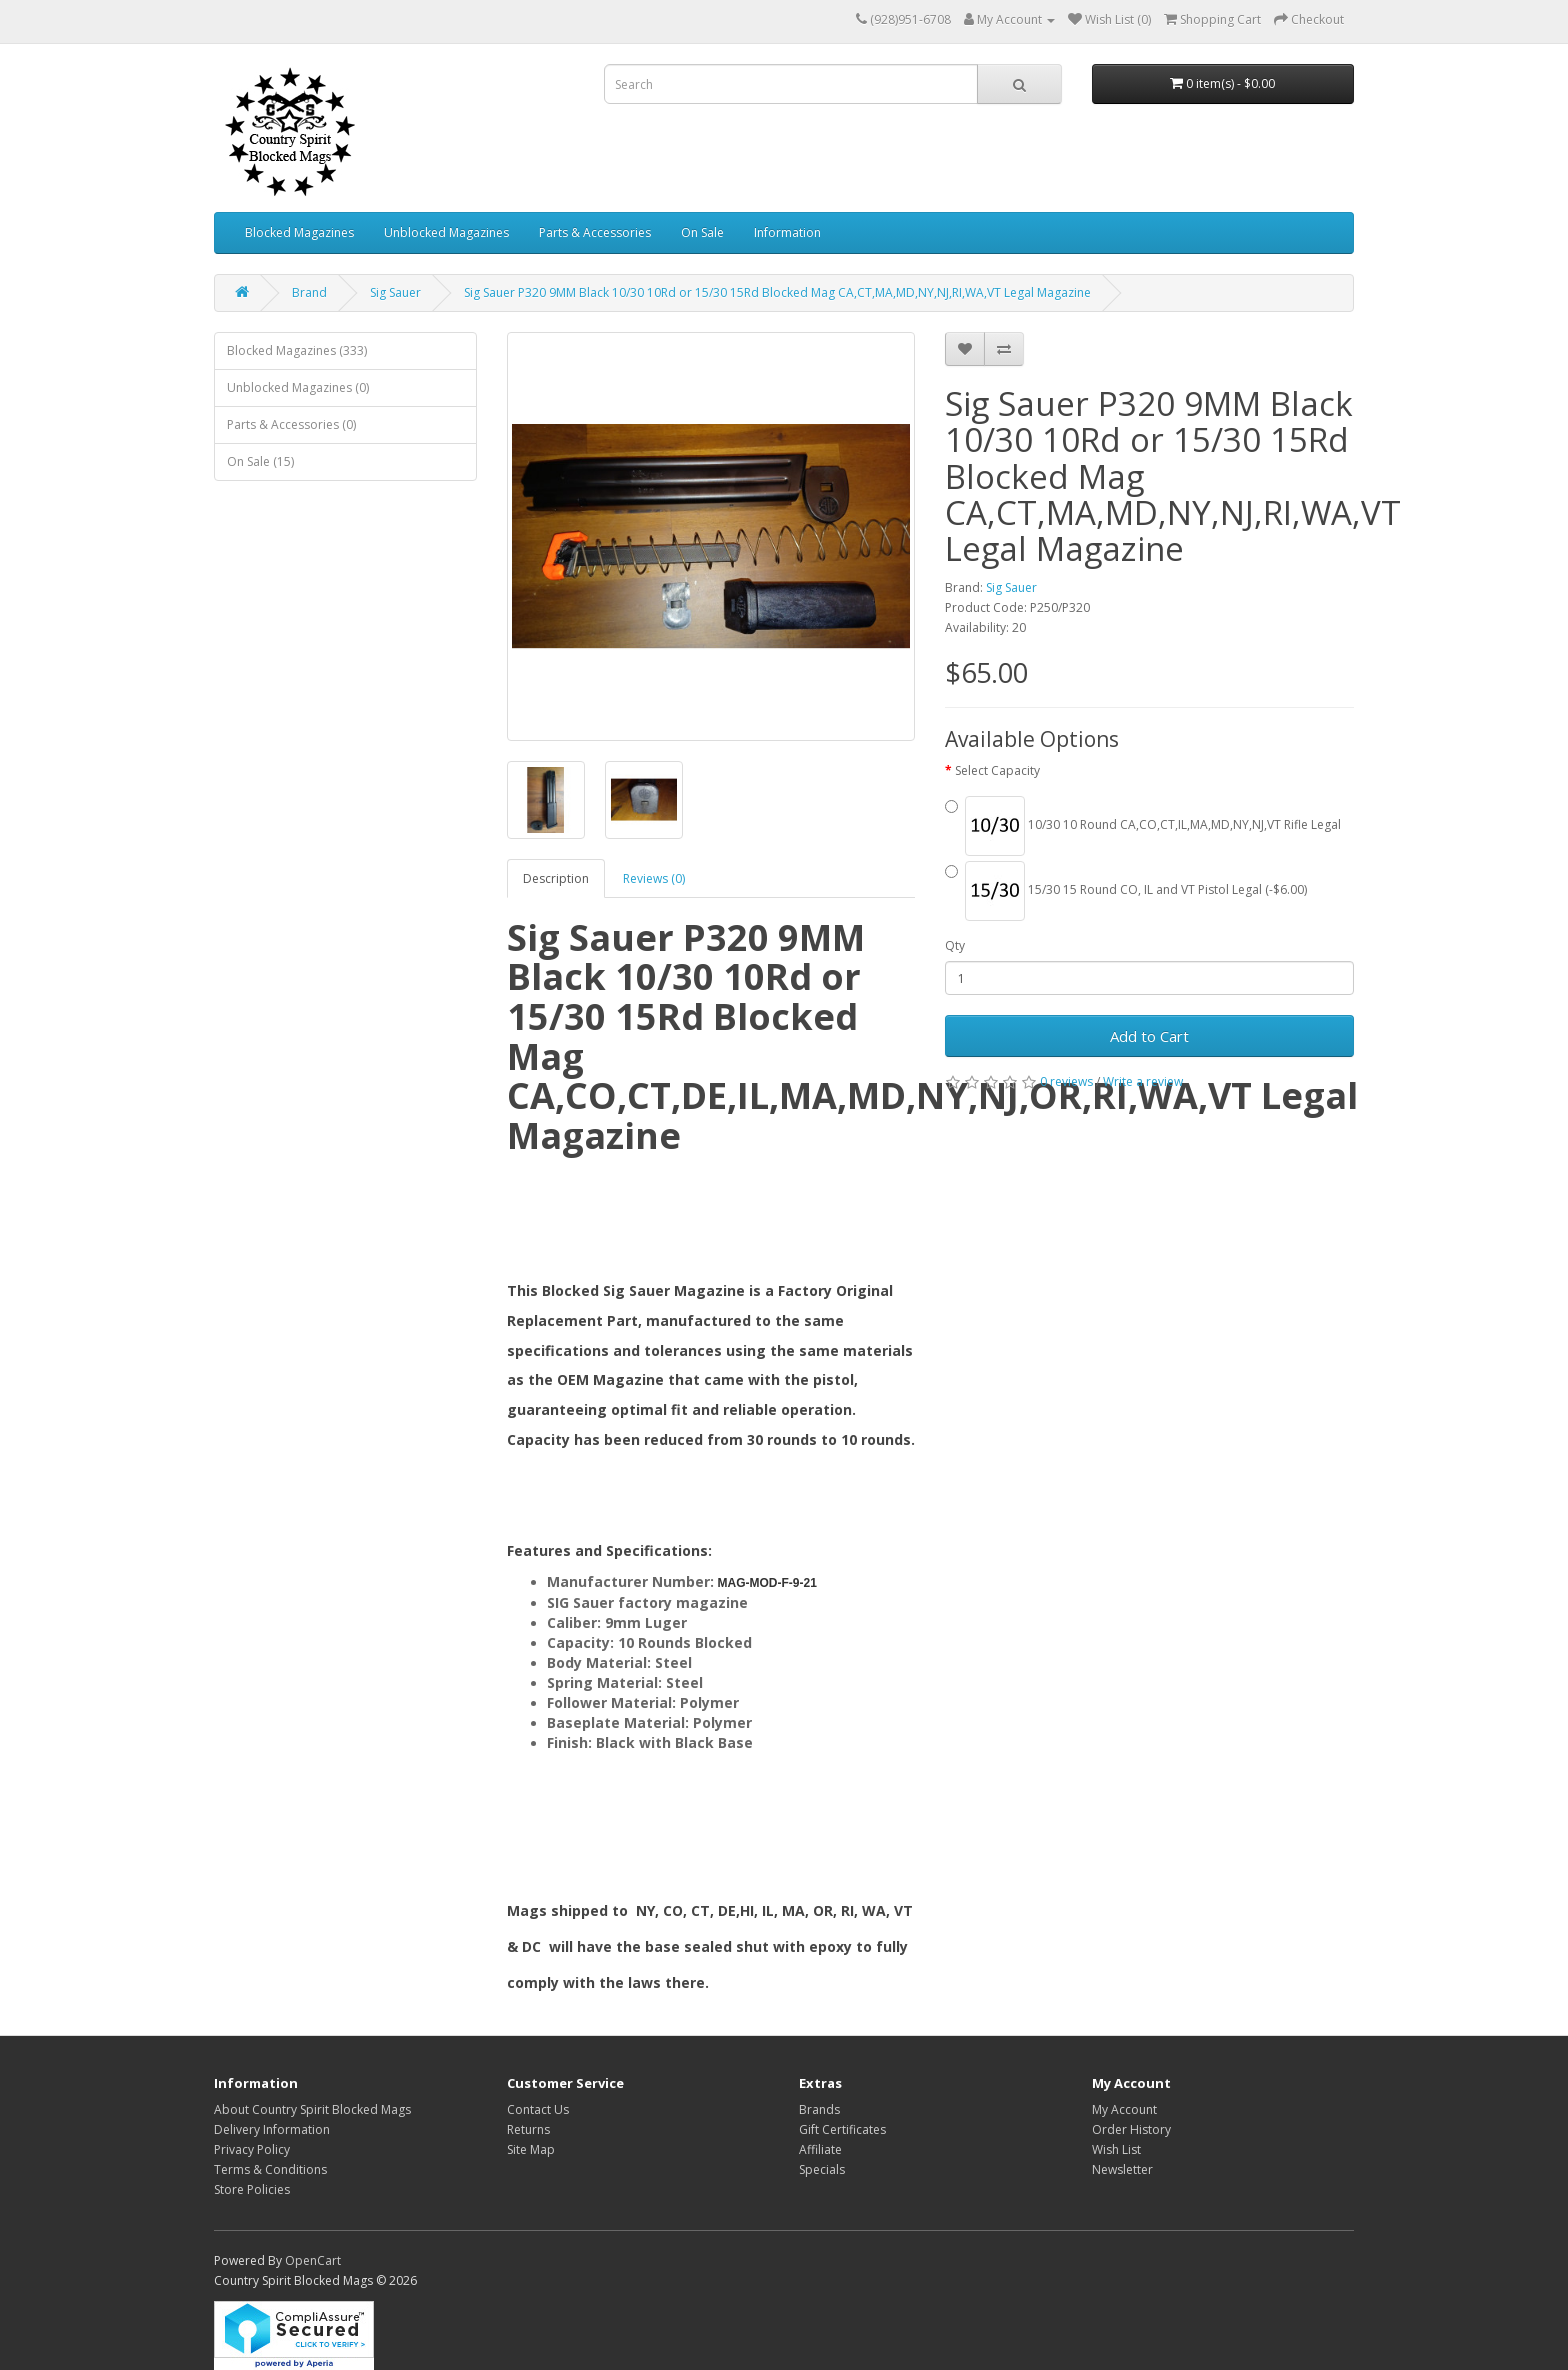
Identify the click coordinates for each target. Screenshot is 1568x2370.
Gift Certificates (842, 2129)
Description (556, 878)
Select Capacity (997, 770)
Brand (309, 292)
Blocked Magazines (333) (297, 350)
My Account (1124, 2109)
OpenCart (313, 2260)
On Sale (702, 232)
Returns (528, 2129)
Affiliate (820, 2149)
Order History (1131, 2129)
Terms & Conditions (270, 2169)
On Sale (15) (260, 461)
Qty (955, 945)
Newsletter (1122, 2169)
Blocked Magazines (299, 232)
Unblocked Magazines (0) (298, 387)
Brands (819, 2109)
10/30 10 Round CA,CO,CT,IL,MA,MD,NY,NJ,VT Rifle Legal (1143, 826)
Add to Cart (1149, 1036)
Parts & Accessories (595, 232)
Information (787, 232)
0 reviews (1066, 1081)
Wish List (1116, 2149)
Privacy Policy (252, 2149)
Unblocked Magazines (446, 232)
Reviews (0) (654, 878)
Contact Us (538, 2109)
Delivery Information (272, 2129)
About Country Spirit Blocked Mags (312, 2109)
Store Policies (252, 2189)
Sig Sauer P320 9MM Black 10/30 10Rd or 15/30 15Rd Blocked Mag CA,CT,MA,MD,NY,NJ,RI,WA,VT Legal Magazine (777, 292)
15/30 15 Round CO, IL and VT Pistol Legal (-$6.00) (1126, 891)
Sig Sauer (395, 292)
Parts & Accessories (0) (291, 424)
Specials (822, 2169)
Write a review (1143, 1081)
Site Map (531, 2149)
